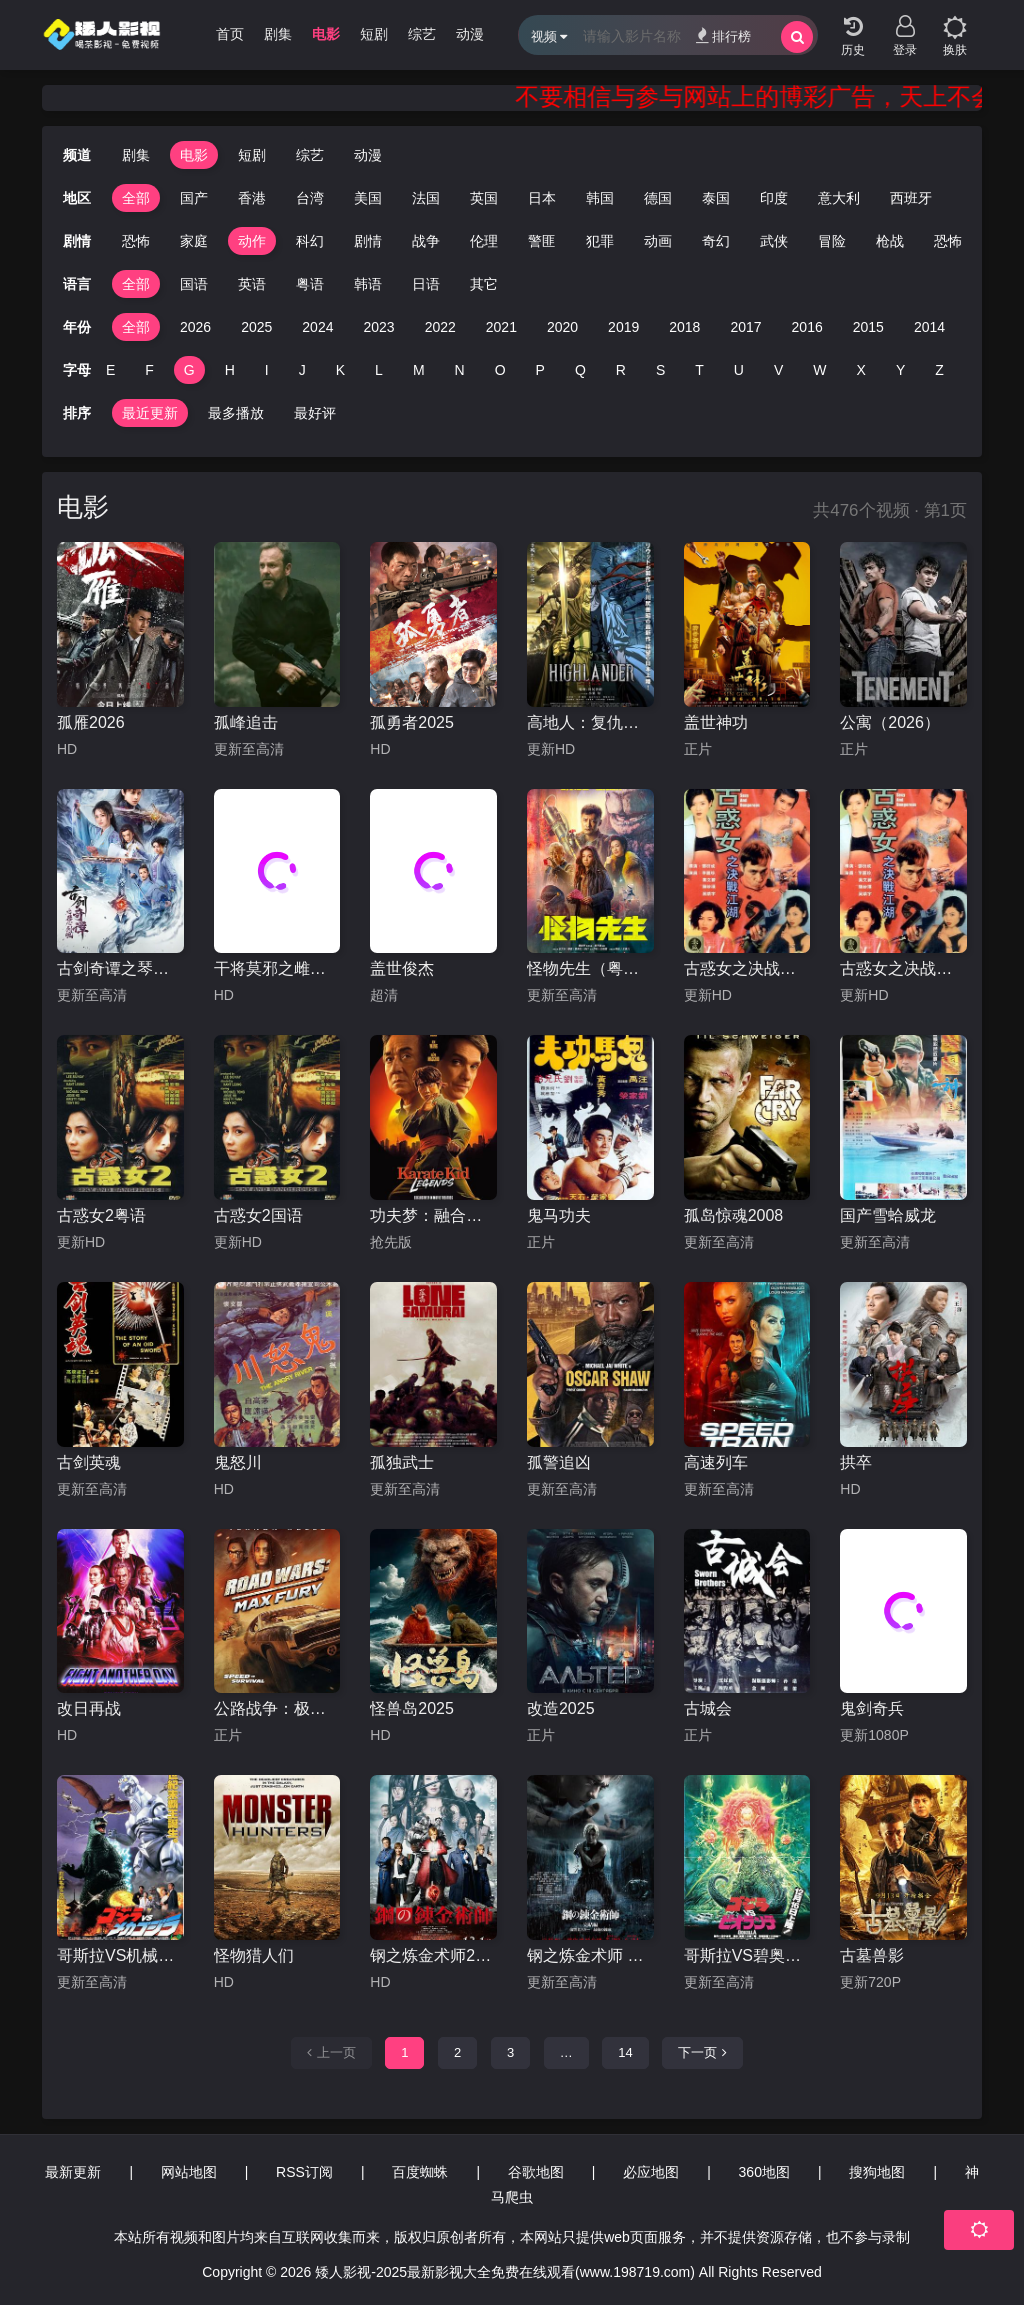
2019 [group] (623, 327)
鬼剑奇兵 (872, 1708)
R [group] (621, 370)
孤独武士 (402, 1462)
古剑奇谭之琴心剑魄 (120, 968)
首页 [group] (230, 34)
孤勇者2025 (412, 722)
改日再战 (89, 1708)
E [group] (110, 370)
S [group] (660, 370)
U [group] (739, 370)
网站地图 (189, 2172)
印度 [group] (774, 198)
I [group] (267, 370)
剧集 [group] (278, 34)
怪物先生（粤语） (590, 968)
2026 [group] (195, 327)
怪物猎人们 (254, 1955)
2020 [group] (562, 327)
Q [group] (580, 370)
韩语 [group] (368, 284)
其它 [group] (484, 284)
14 (625, 2052)
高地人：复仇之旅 (590, 722)
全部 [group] (136, 198)
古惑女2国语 (258, 1215)
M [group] (419, 370)
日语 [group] (426, 284)
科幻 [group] (281, 241)
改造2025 (561, 1708)
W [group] (819, 370)
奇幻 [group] (687, 241)
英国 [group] (484, 198)
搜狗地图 (877, 2172)
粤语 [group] (310, 284)
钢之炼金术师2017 (433, 1955)
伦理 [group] (455, 241)
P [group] (540, 370)
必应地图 (651, 2172)
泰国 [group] (716, 198)
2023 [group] (378, 327)
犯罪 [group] (571, 241)
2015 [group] (868, 327)
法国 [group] (426, 198)
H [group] (230, 370)
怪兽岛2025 (412, 1708)
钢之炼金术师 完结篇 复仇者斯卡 (590, 1955)
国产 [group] (194, 198)
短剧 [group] (374, 34)
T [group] (699, 370)
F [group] (149, 370)
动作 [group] (223, 241)
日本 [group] (542, 198)
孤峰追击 (246, 722)
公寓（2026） (890, 722)
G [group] (189, 370)
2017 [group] (745, 327)
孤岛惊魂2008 (734, 1215)
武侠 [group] (745, 241)
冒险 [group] (803, 241)
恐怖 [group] (107, 241)
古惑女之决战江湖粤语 (903, 968)
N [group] (460, 370)
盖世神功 (716, 722)
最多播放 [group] (236, 413)
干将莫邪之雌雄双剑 (277, 968)
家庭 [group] (165, 241)
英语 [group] (252, 284)
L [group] (379, 370)
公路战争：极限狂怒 (277, 1708)
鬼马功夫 (559, 1215)
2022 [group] (440, 327)
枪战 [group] (861, 241)
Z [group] (939, 370)
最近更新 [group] (150, 413)
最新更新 (73, 2172)
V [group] (778, 370)
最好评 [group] (315, 413)
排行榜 (723, 35)
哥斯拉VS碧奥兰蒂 (747, 1955)
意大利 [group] (839, 198)
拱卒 (856, 1462)
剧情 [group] (339, 241)
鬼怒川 (238, 1462)
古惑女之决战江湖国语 (747, 968)
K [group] (340, 370)
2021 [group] (501, 327)
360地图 (764, 2172)
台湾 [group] (310, 198)
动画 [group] (629, 241)
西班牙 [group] (911, 198)
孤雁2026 (91, 722)
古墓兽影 (872, 1955)
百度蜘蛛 (420, 2172)
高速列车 (716, 1462)
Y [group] (900, 370)
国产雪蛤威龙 (888, 1215)
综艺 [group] (422, 34)
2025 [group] (256, 327)
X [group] (861, 370)
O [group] (500, 370)
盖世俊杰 (402, 968)
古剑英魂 (89, 1462)
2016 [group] (807, 327)
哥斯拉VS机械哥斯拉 (120, 1955)
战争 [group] (397, 241)
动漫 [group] (470, 34)
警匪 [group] (513, 241)
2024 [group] (317, 327)
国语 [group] (194, 284)
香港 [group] (252, 198)
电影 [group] (326, 34)
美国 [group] (368, 198)
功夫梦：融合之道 (433, 1215)
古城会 (708, 1708)
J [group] (302, 370)
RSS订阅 (304, 2172)
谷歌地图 (536, 2172)
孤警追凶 (559, 1462)
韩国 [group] (600, 198)
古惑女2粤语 (101, 1215)
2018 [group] (684, 327)
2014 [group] (929, 327)
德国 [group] (658, 198)
